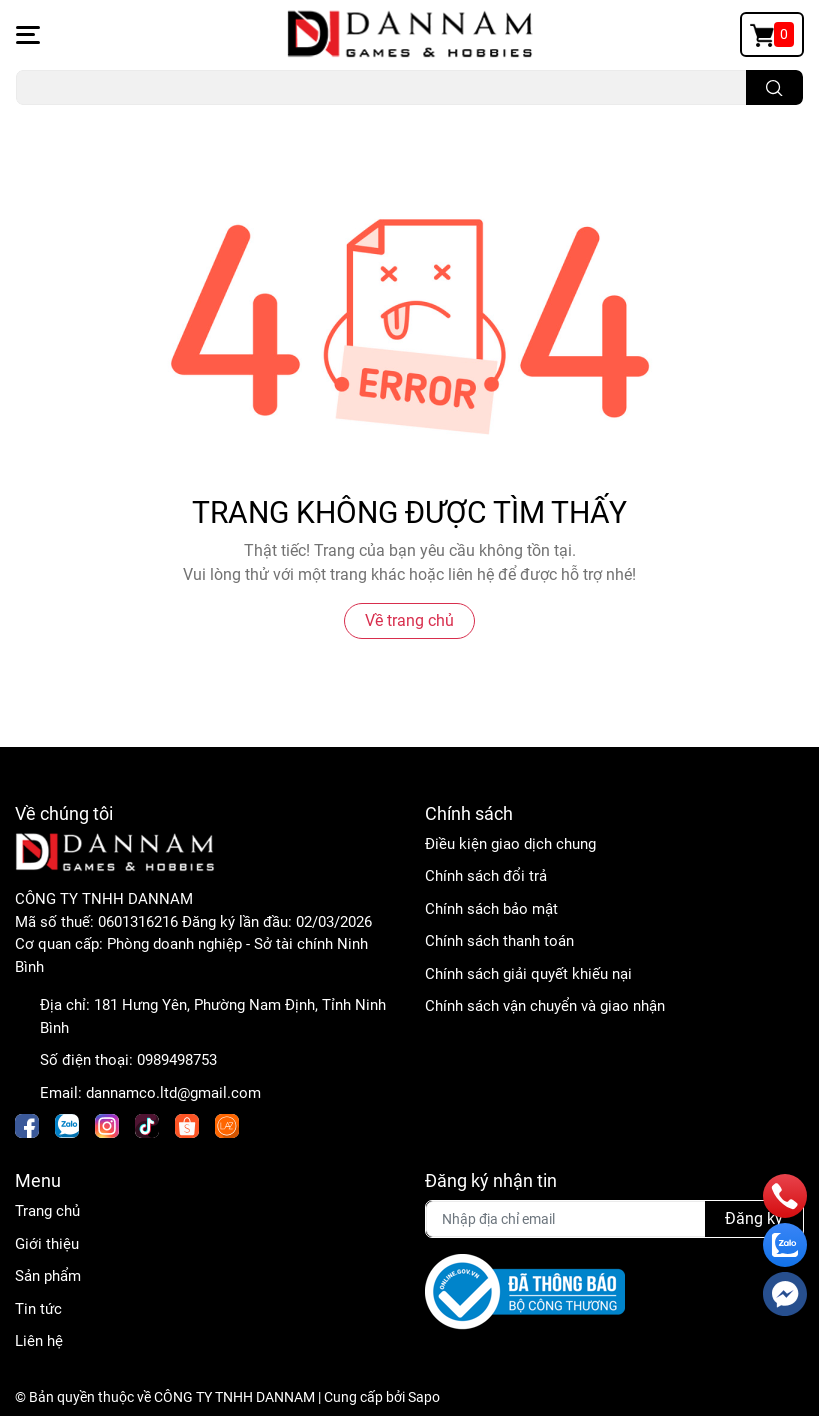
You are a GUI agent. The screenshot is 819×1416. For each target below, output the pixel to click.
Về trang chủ (409, 620)
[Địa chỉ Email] (615, 1219)
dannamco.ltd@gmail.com (173, 1093)
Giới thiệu (47, 1244)
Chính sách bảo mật (491, 909)
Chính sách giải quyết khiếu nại (528, 974)
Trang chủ (47, 1211)
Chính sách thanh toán (499, 941)
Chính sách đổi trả (486, 876)
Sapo (424, 1397)
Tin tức (38, 1309)
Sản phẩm (48, 1276)
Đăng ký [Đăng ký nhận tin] (754, 1218)
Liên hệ (39, 1341)
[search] (774, 87)
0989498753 (177, 1060)
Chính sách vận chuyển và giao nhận (545, 1006)
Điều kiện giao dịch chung (510, 844)
